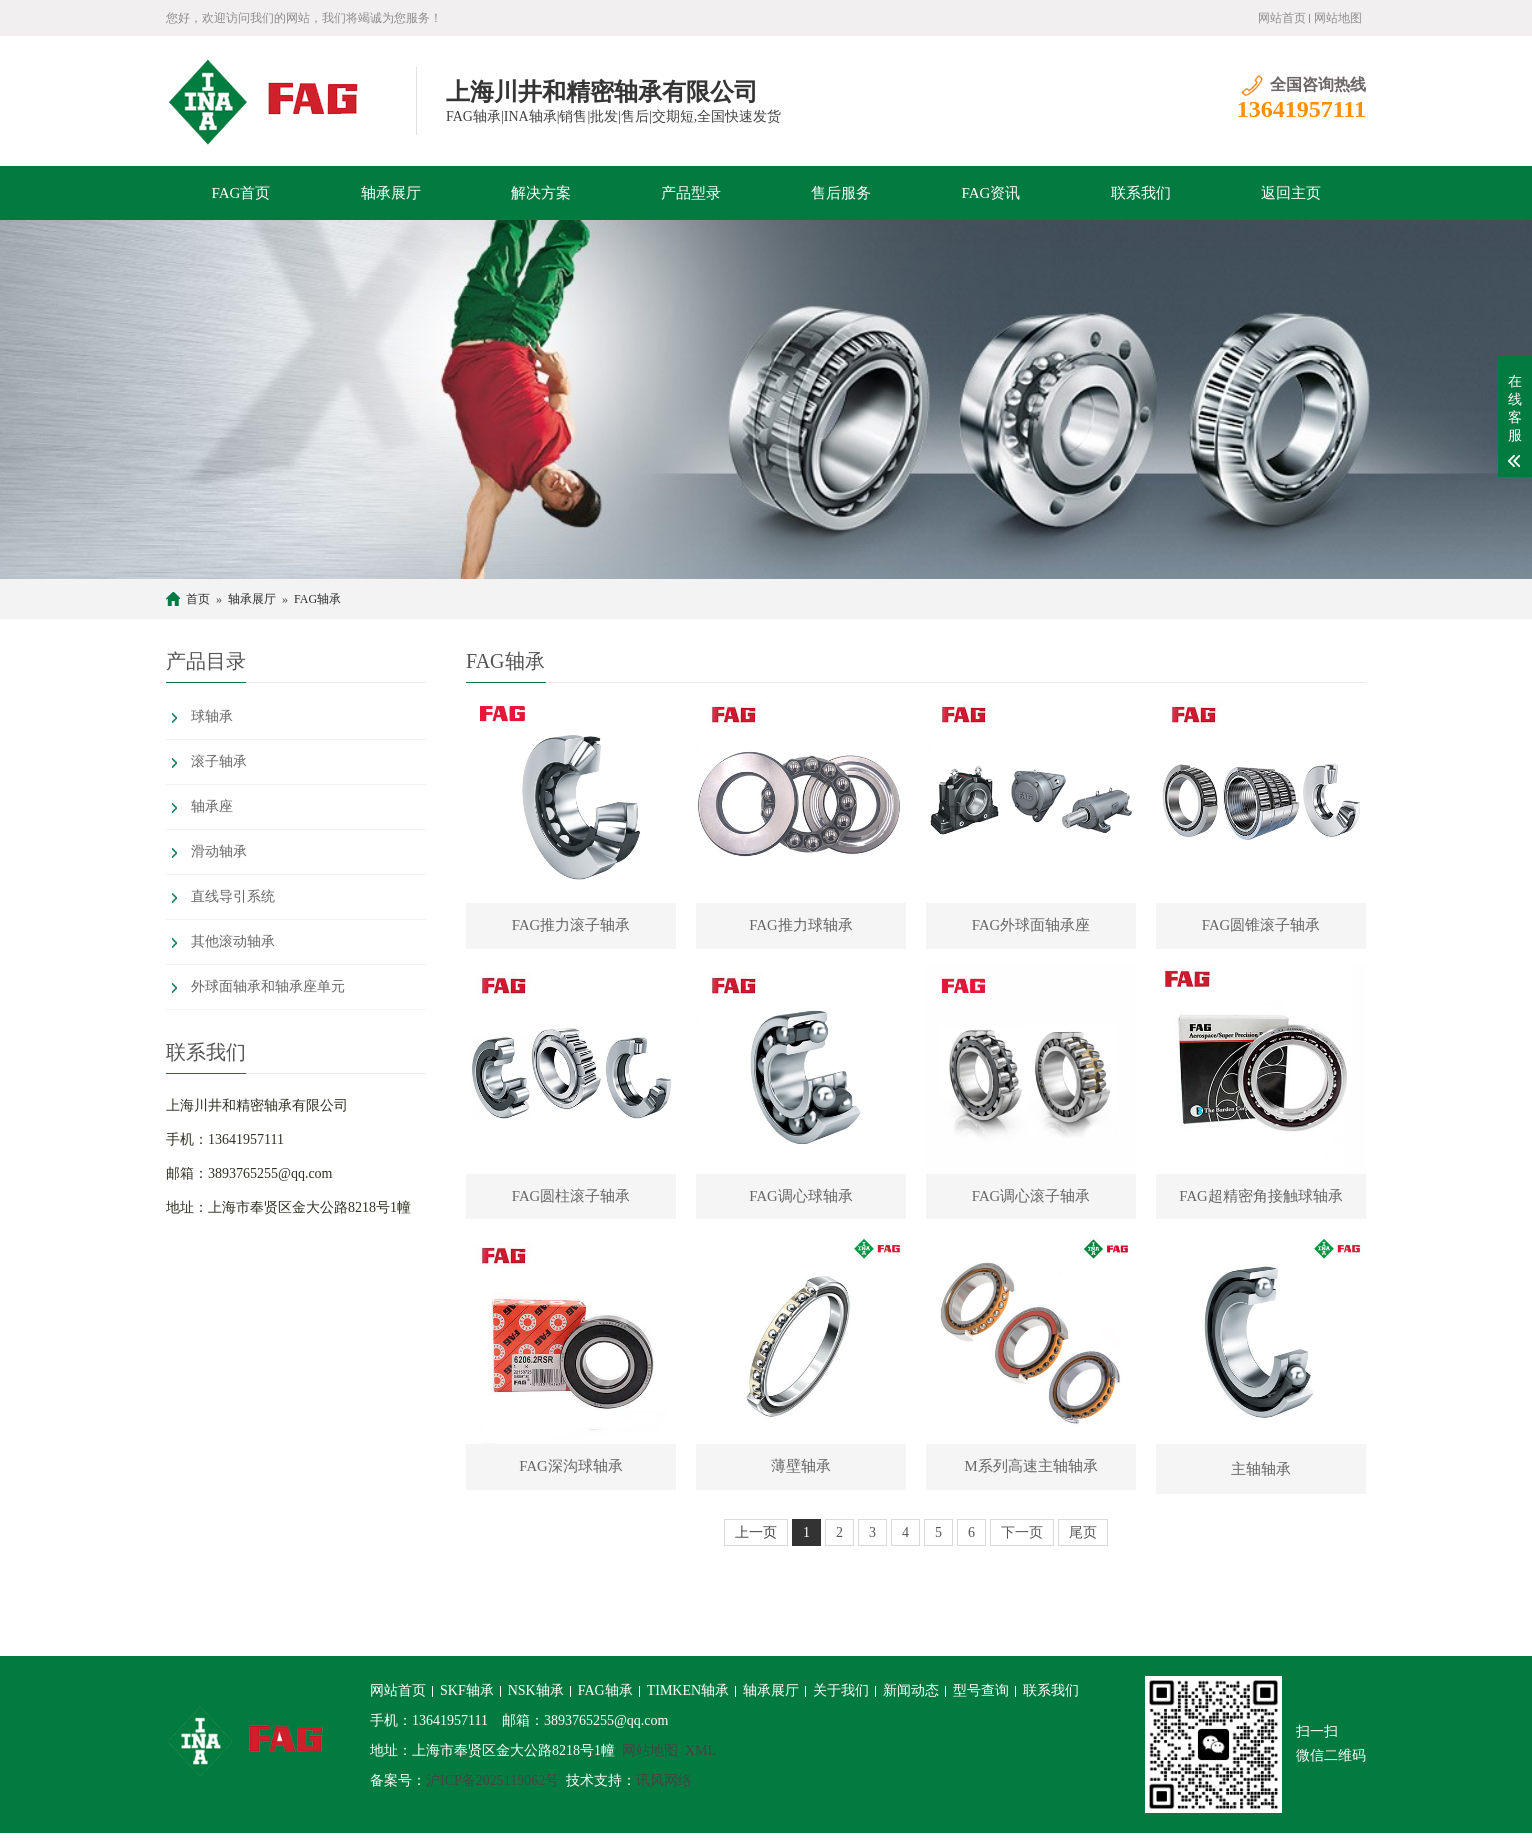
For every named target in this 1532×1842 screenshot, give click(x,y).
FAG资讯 (991, 193)
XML (700, 1759)
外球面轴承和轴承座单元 (268, 986)
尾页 (1083, 1541)
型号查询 (981, 1699)
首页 (198, 599)
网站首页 (1282, 18)
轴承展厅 (391, 193)
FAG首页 (241, 193)
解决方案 (541, 193)
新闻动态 (911, 1699)
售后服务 (841, 193)
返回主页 (1291, 193)
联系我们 (1141, 193)
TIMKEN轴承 (688, 1699)
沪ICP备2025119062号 (492, 1789)
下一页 (1022, 1541)
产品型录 (691, 193)
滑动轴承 (219, 851)
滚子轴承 (219, 761)
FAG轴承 (317, 599)
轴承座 (212, 806)
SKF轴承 (467, 1699)
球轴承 (212, 716)
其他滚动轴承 (233, 941)
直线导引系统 (233, 896)
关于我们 (841, 1699)
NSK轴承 (536, 1699)
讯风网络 (664, 1789)
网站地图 (1338, 18)
